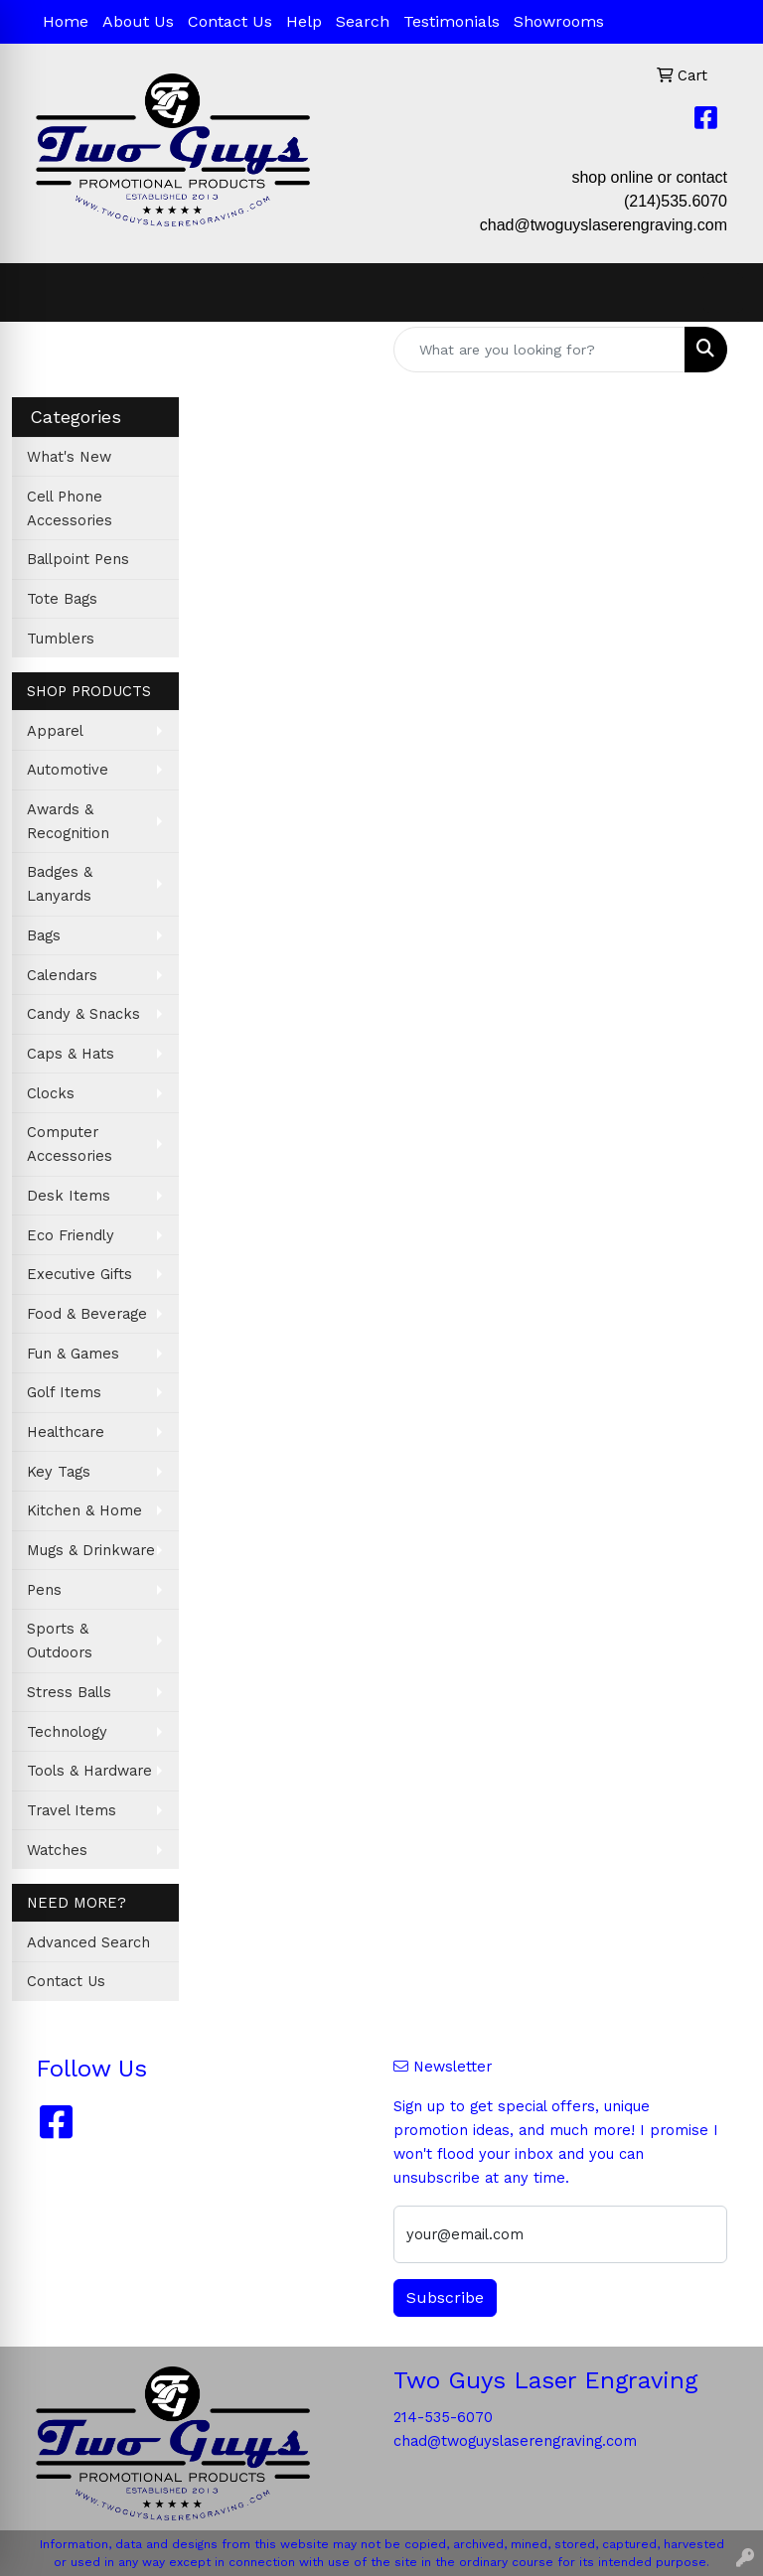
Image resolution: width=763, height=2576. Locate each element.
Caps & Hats (70, 1054)
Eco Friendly (70, 1235)
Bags (44, 935)
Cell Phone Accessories (69, 508)
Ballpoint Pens (78, 559)
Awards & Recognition (68, 821)
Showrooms (559, 21)
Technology (67, 1732)
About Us (138, 21)
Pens (44, 1590)
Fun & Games (73, 1353)
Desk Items (68, 1196)
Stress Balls (69, 1692)
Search (362, 21)
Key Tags (58, 1472)
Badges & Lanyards (59, 884)
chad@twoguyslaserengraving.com (603, 224)
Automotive (67, 770)
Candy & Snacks (83, 1014)
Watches (57, 1850)
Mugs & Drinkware (91, 1550)
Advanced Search (88, 1942)
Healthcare (65, 1432)
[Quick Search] (539, 349)
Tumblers (60, 638)
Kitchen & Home (84, 1510)
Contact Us (230, 21)
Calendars (62, 975)
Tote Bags (62, 599)
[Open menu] (723, 293)
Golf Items (64, 1392)
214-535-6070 (443, 2417)
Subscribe (445, 2297)
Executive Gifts (79, 1274)
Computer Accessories (69, 1144)
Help (304, 21)
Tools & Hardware (89, 1771)
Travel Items (71, 1810)
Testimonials (451, 21)
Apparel (55, 731)
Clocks (51, 1093)
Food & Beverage (87, 1314)
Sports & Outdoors (59, 1640)
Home (65, 21)
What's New (69, 457)
